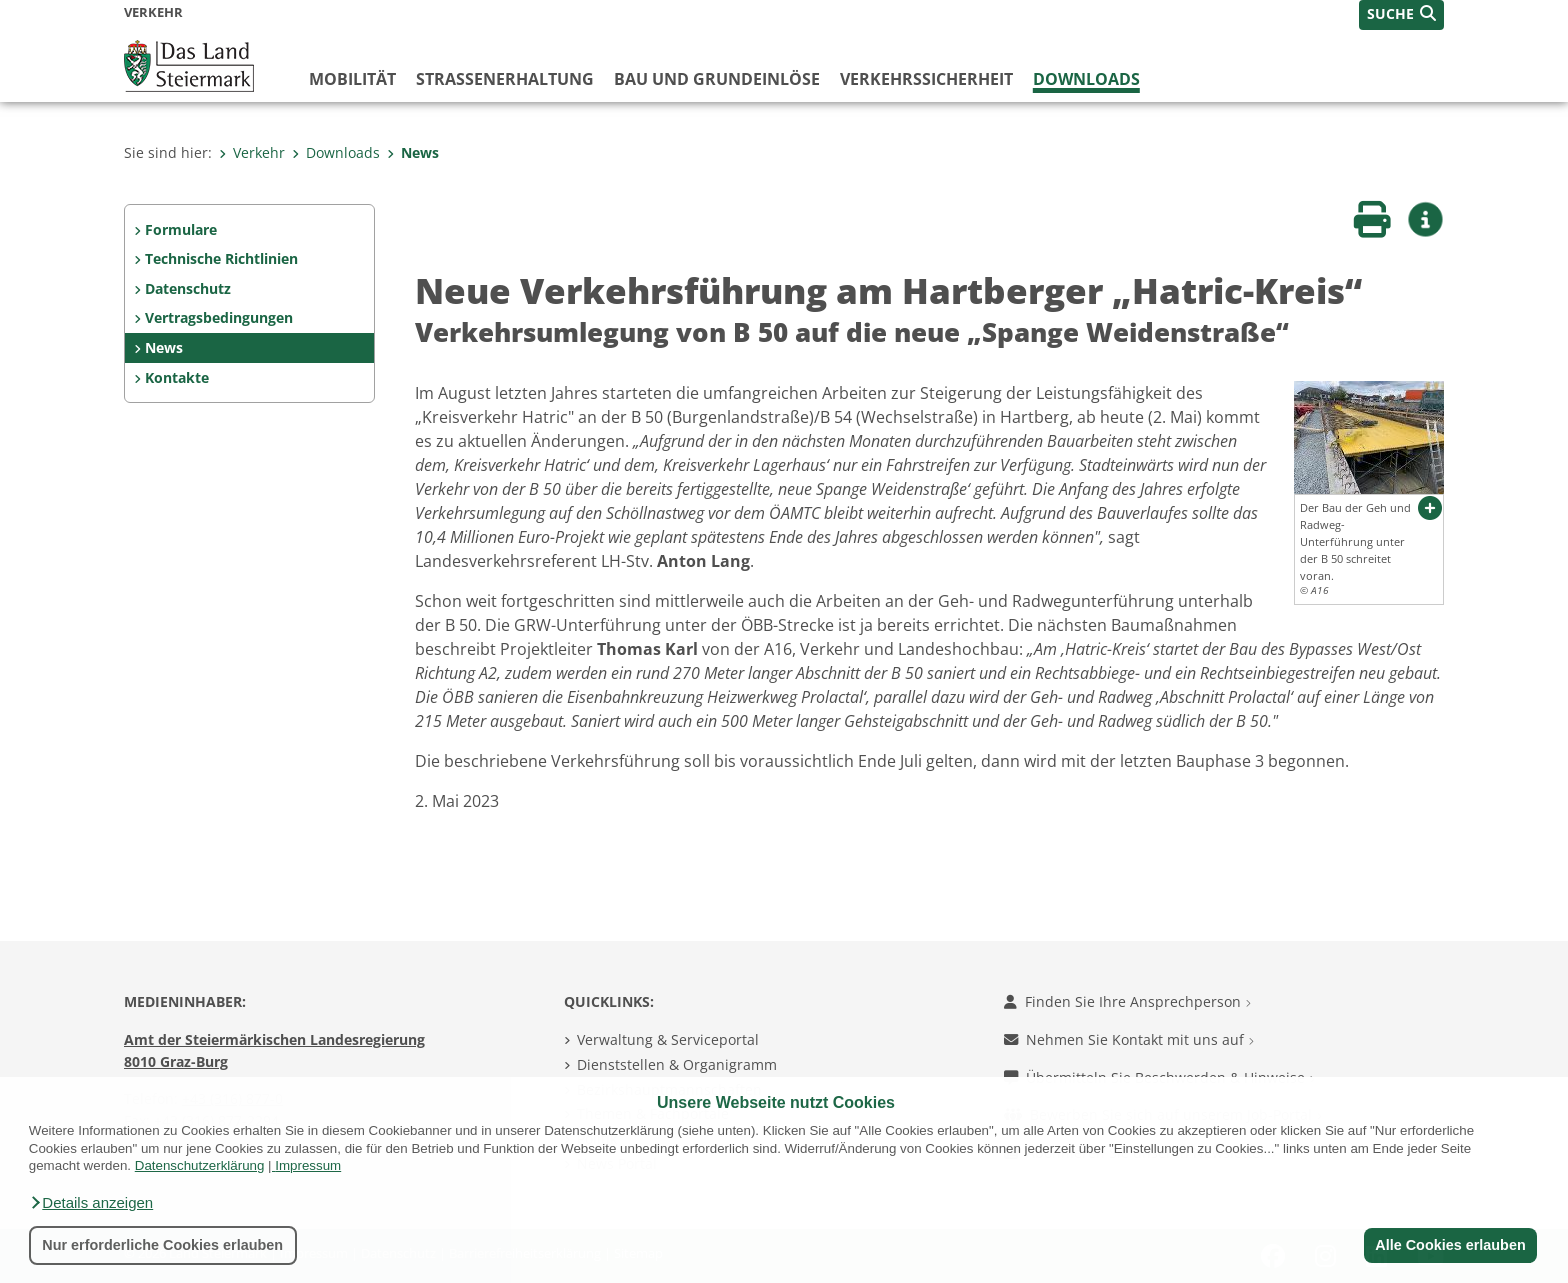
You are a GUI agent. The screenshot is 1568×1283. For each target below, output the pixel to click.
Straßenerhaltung (505, 79)
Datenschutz (188, 288)
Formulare (181, 229)
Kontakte (177, 377)
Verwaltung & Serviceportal (668, 1039)
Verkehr (252, 152)
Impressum (308, 1165)
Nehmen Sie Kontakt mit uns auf (1129, 1039)
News (413, 152)
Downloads (1086, 79)
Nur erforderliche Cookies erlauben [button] (162, 1245)
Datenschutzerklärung (200, 1165)
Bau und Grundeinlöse (717, 79)
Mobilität (352, 79)
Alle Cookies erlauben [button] (1450, 1245)
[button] (91, 1203)
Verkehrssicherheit (926, 79)
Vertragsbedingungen (219, 317)
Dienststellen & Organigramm (677, 1064)
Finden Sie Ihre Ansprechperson (1127, 1001)
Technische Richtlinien (221, 258)
